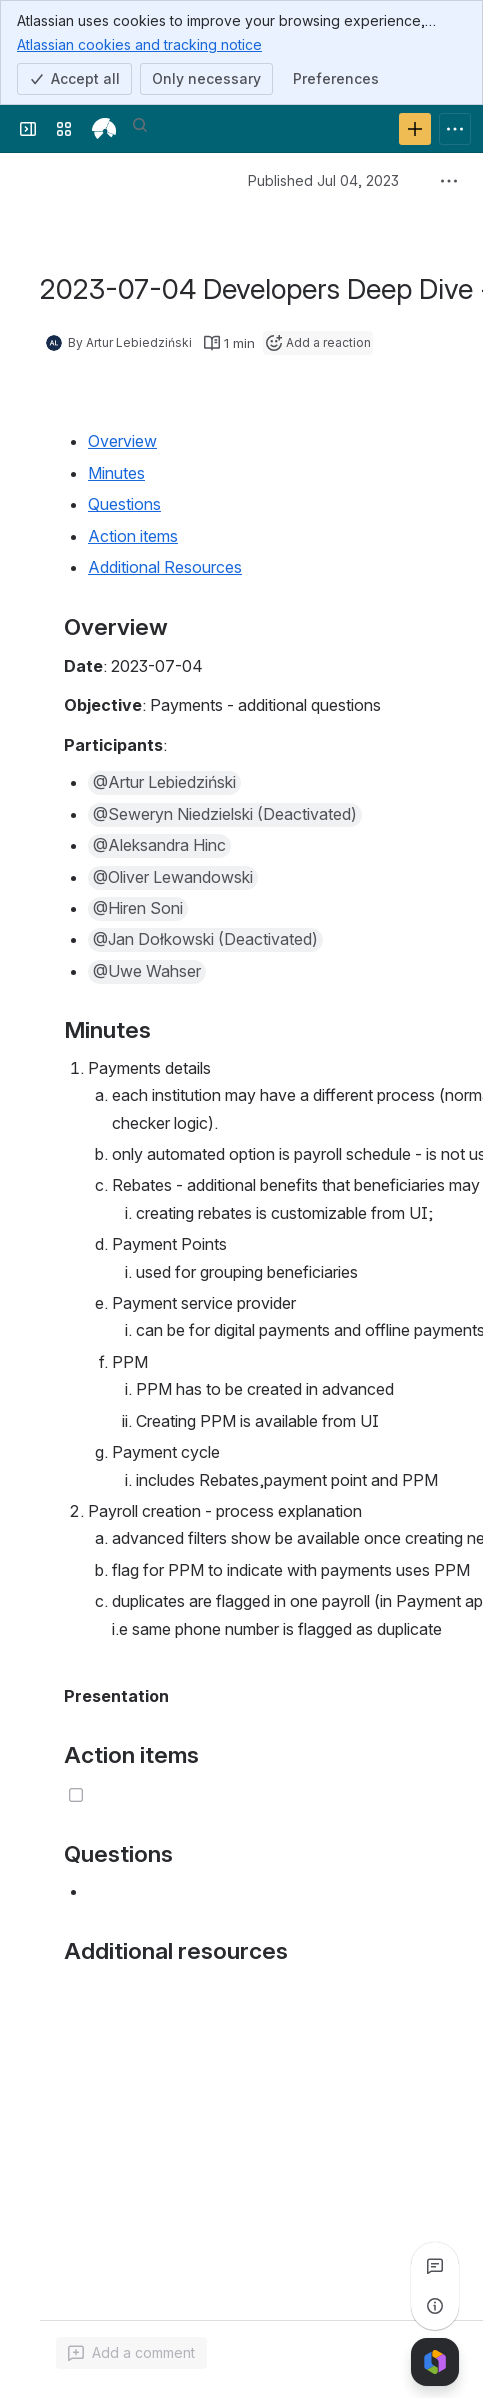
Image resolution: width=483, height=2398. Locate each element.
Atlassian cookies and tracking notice (139, 44)
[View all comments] (435, 2266)
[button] (164, 783)
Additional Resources (165, 567)
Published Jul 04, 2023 (323, 180)
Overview (122, 441)
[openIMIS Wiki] (104, 129)
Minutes (116, 473)
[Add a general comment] (131, 2353)
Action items (133, 536)
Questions (124, 504)
